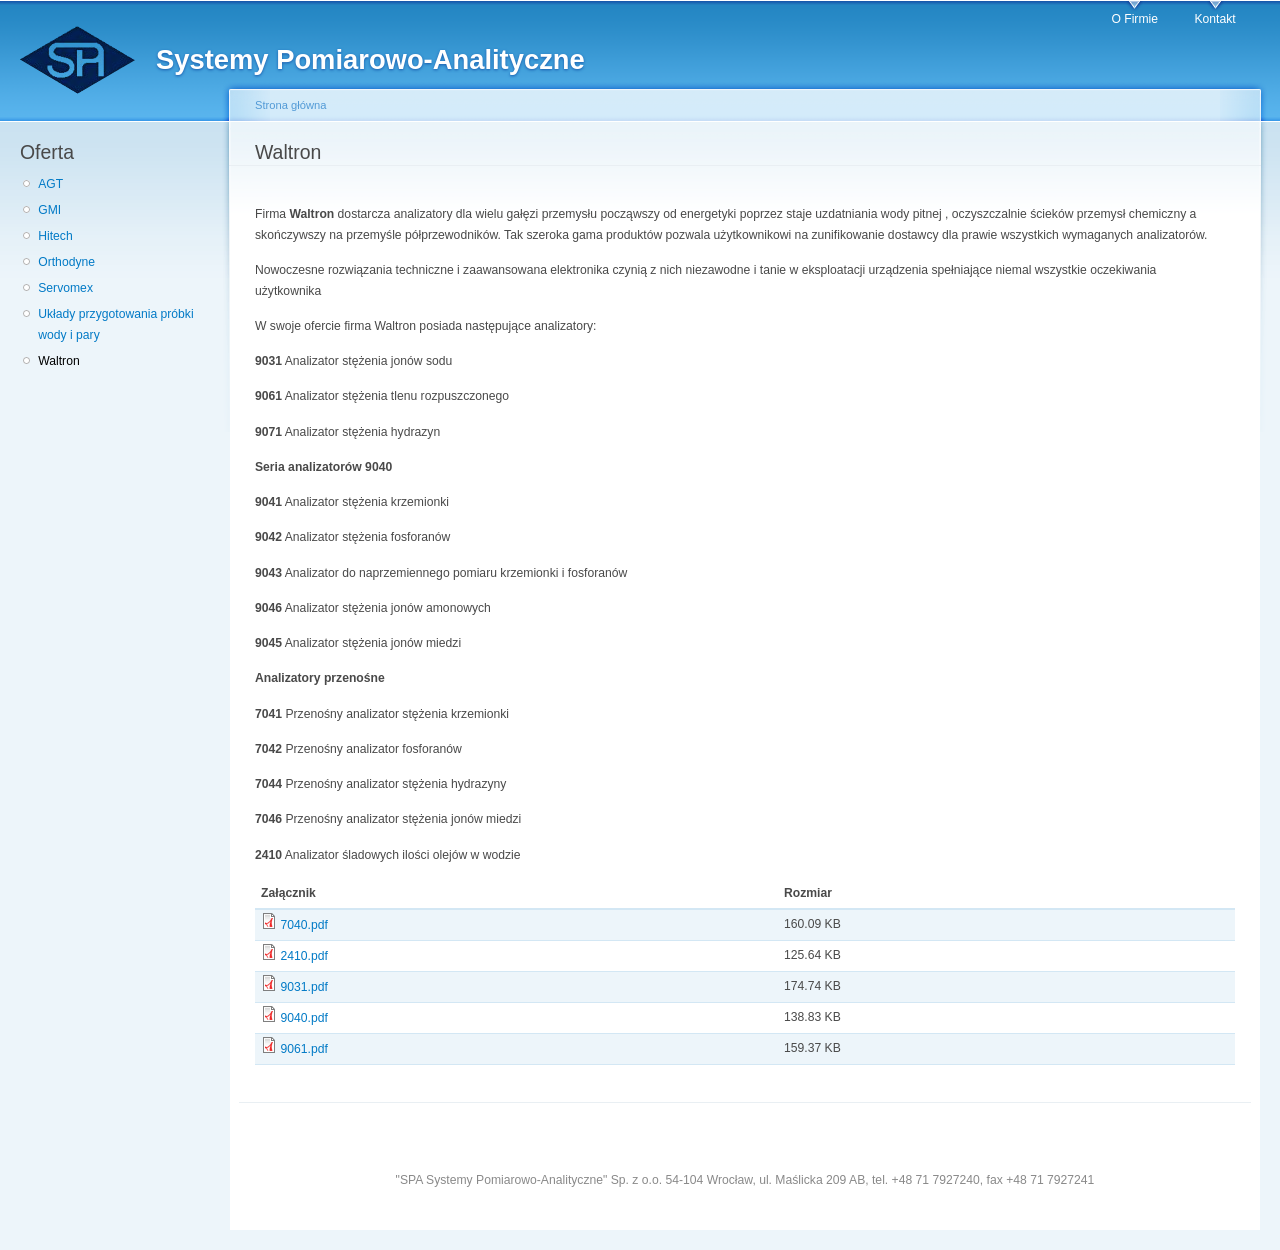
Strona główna (290, 105)
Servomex (65, 288)
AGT (50, 184)
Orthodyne (66, 262)
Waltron (58, 361)
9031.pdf (303, 987)
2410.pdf (303, 956)
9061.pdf (303, 1049)
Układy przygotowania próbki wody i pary (115, 324)
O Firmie (1134, 19)
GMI (49, 210)
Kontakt (1214, 19)
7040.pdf (303, 925)
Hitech (55, 236)
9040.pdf (303, 1018)
